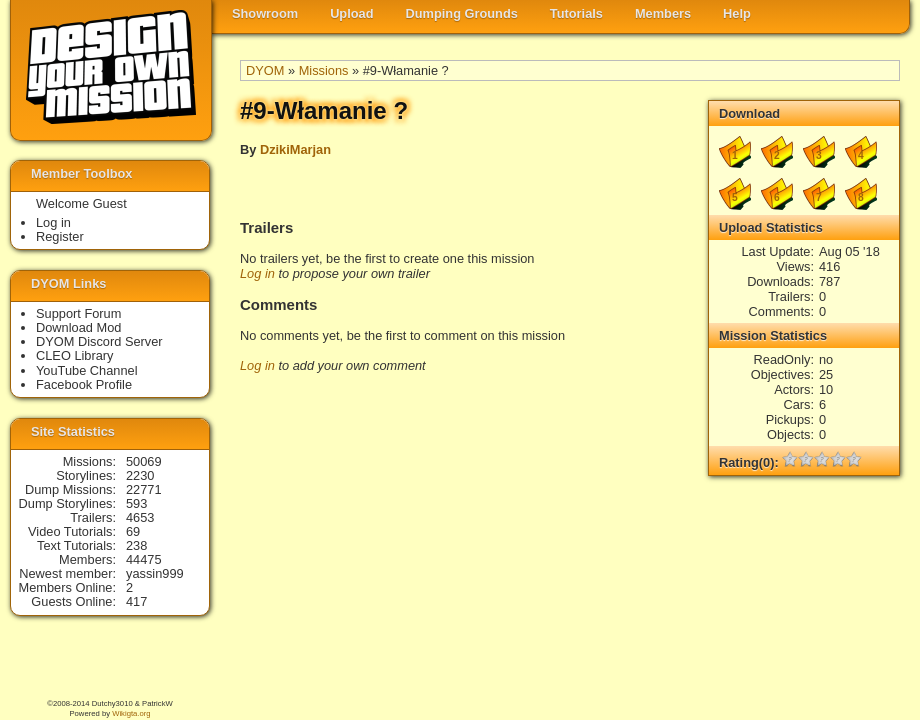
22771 (144, 489)
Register (60, 236)
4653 (140, 517)
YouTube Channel (87, 370)
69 (133, 531)
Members (663, 13)
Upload (351, 13)
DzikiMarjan (295, 149)
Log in (257, 273)
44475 (144, 559)
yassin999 (155, 573)
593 (136, 503)
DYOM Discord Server (99, 341)
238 (136, 545)
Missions (324, 70)
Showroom (265, 13)
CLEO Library (75, 355)
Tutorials (576, 13)
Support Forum (78, 313)
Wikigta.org (131, 713)
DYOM (265, 70)
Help (737, 13)
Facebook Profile (84, 384)
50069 (144, 461)
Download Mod (78, 327)
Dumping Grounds (462, 13)
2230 (140, 475)
